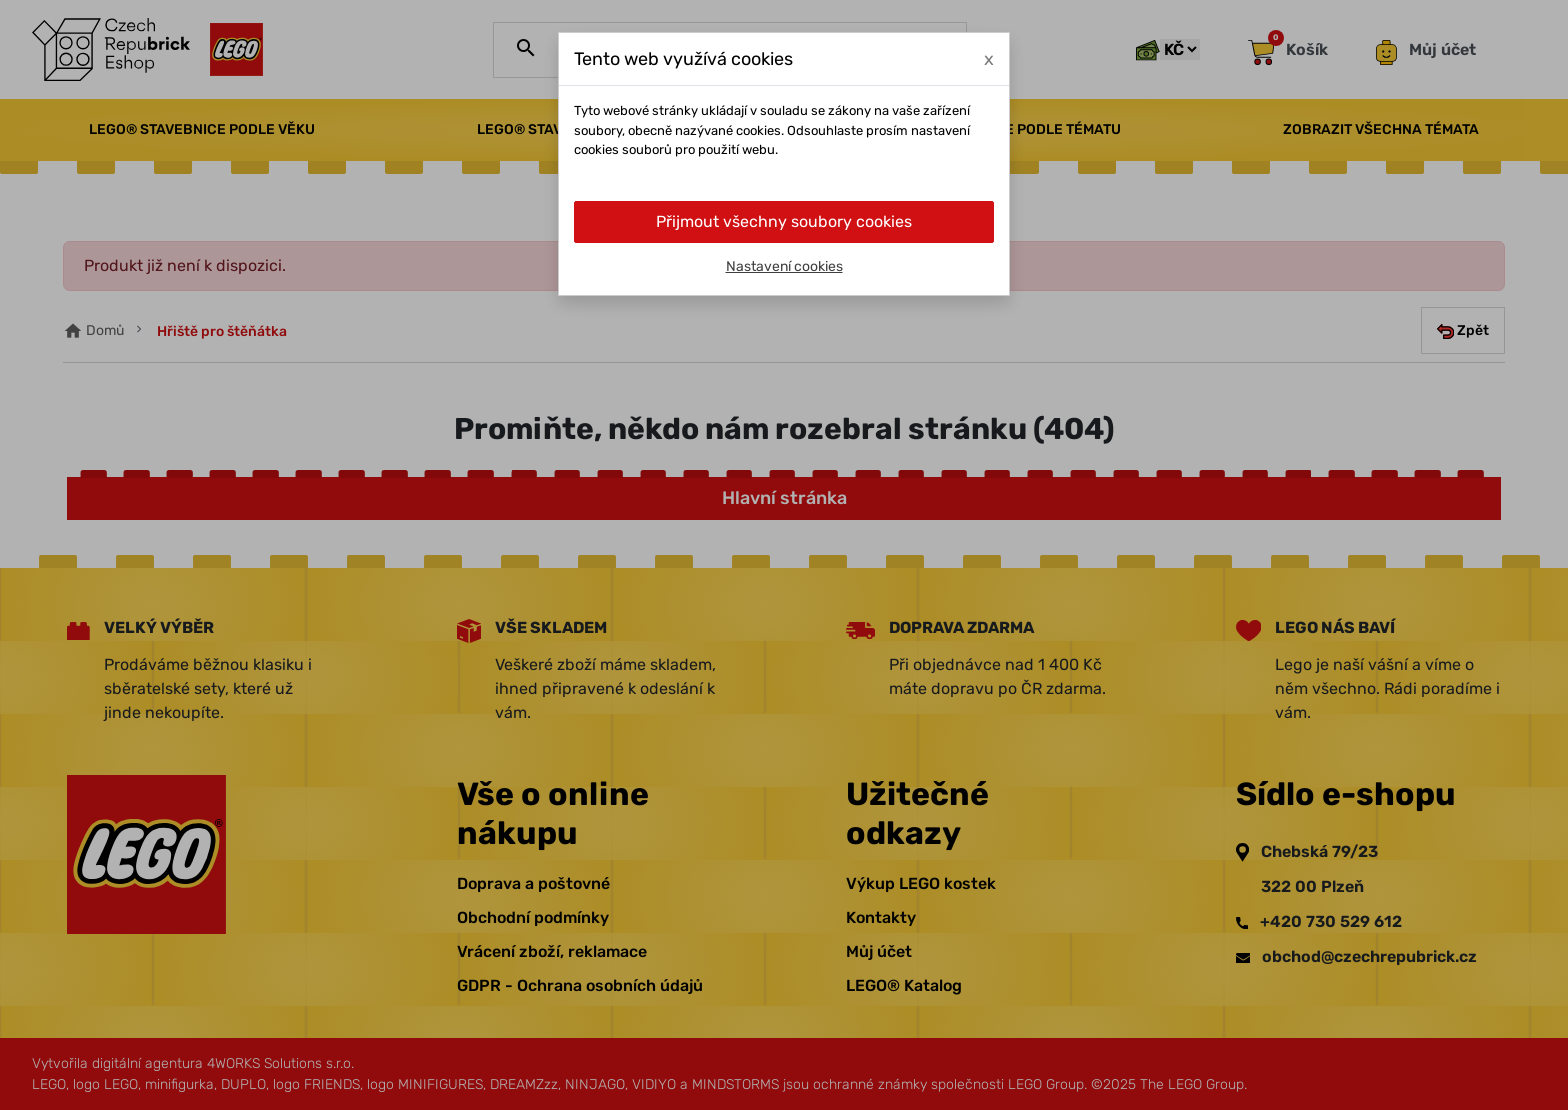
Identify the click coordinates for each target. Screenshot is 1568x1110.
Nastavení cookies (784, 266)
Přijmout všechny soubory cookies (784, 221)
